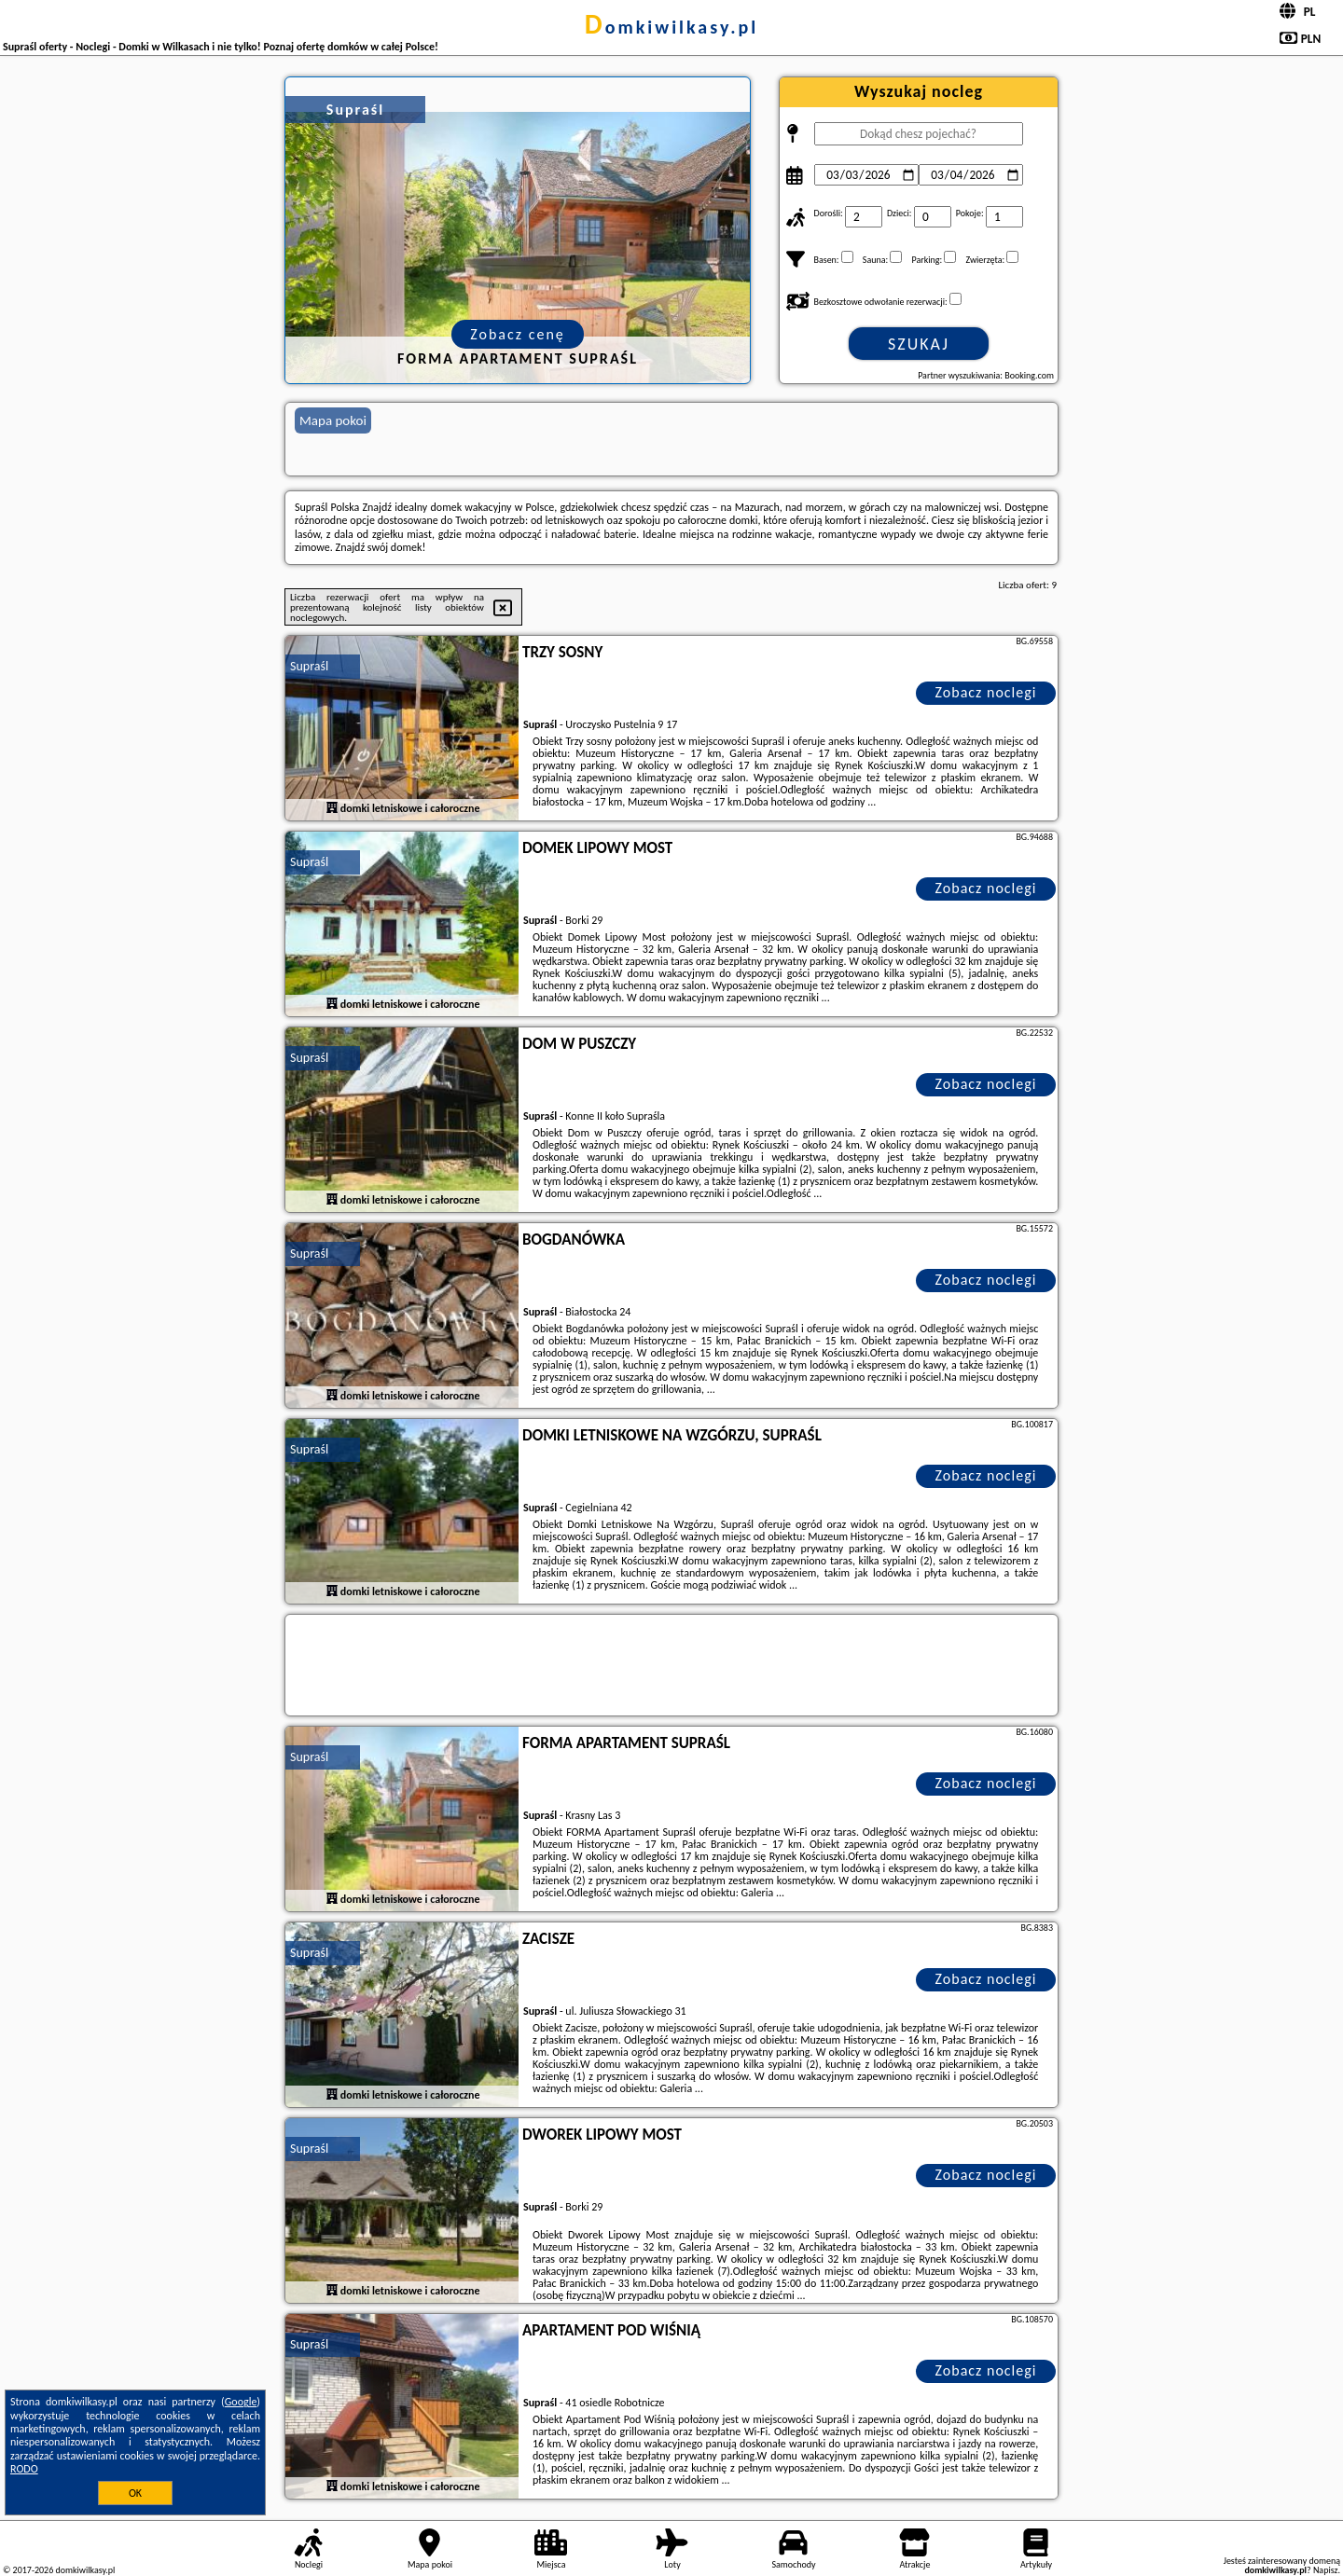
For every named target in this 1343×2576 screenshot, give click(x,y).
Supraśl (309, 666)
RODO (24, 2468)
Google (241, 2401)
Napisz (1325, 2570)
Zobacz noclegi (986, 692)
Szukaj (918, 344)
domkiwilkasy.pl (671, 27)
